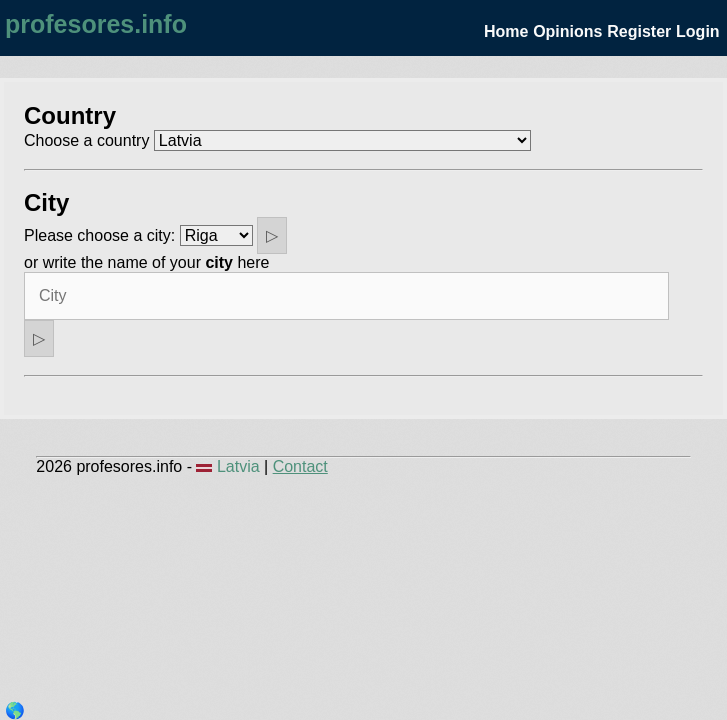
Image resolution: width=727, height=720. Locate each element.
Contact (300, 466)
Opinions (567, 31)
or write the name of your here (146, 262)
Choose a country (86, 140)
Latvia (230, 466)
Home (506, 31)
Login (698, 31)
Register (639, 31)
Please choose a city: (99, 235)
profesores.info (96, 24)
